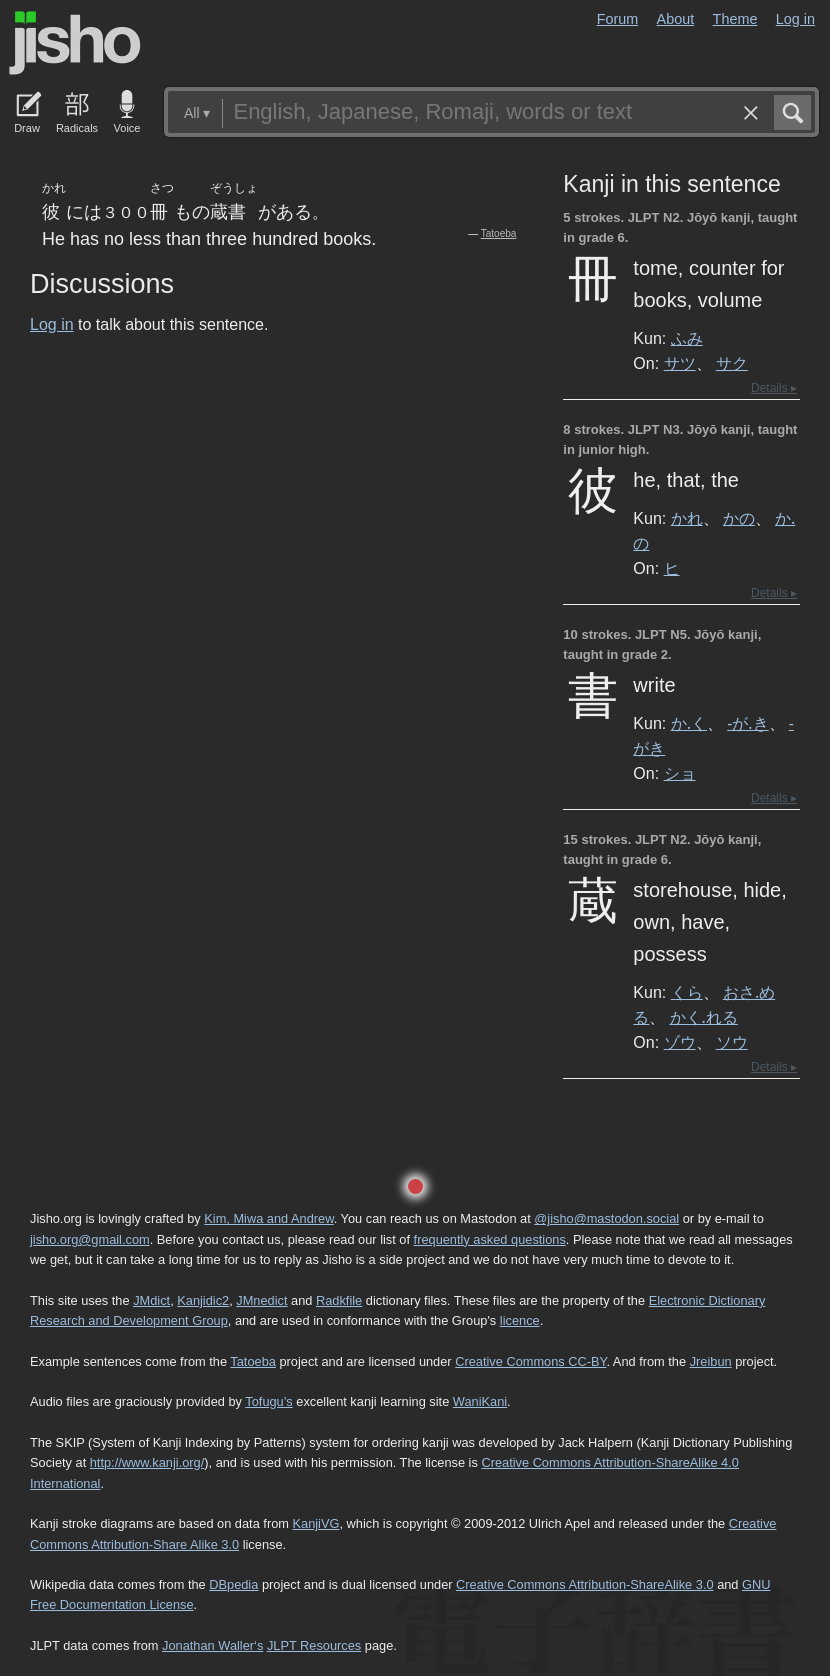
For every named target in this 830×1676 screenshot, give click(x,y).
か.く (689, 723)
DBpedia (233, 1584)
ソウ (732, 1042)
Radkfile (339, 1300)
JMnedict (261, 1300)
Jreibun (711, 1361)
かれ (687, 518)
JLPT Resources (314, 1645)
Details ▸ (774, 388)
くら (687, 992)
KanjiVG (315, 1523)
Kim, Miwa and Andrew (268, 1218)
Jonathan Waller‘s (212, 1645)
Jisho (75, 43)
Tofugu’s (268, 1401)
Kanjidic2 (203, 1300)
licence (520, 1320)
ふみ (687, 338)
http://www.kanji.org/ (147, 1462)
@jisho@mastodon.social (606, 1218)
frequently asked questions (490, 1239)
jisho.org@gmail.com (90, 1239)
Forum (618, 19)
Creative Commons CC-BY (530, 1361)
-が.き (747, 723)
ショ (680, 773)
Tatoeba (499, 233)
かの (739, 518)
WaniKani (480, 1401)
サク (732, 363)
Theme (735, 19)
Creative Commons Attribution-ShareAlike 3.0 (584, 1584)
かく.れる (704, 1017)
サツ (680, 363)
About (676, 19)
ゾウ (680, 1042)
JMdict (151, 1300)
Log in (795, 19)
